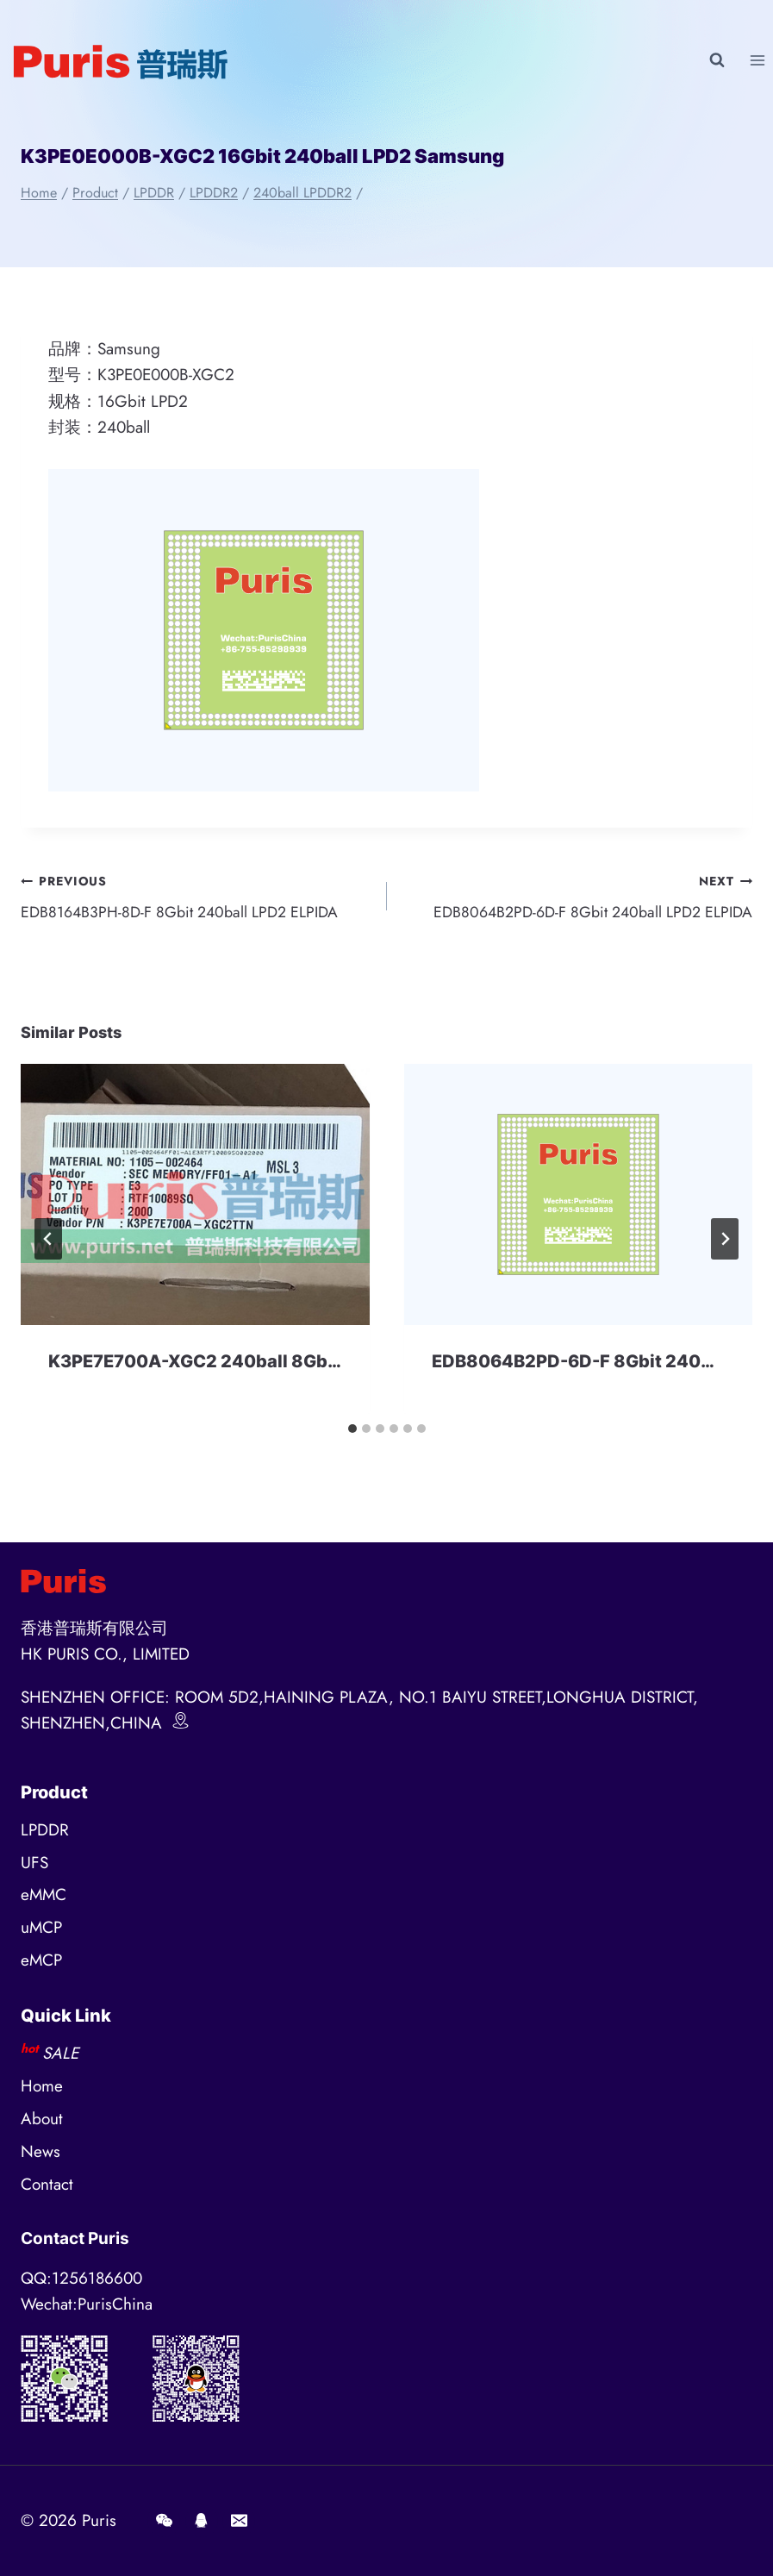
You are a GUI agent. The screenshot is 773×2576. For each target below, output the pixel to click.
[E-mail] (238, 2520)
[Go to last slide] (48, 1243)
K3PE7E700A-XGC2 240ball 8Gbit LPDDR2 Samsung (272, 1365)
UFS (34, 1862)
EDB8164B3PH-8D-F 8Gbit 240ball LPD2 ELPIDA (196, 897)
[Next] (725, 1243)
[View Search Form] (716, 60)
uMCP (41, 1928)
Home (42, 2086)
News (40, 2152)
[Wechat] (163, 2520)
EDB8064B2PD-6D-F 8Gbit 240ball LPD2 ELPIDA (578, 897)
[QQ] (201, 2520)
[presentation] (195, 1198)
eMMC (43, 1895)
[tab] (352, 1433)
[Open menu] (757, 60)
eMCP (41, 1961)
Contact (47, 2185)
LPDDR (45, 1829)
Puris (99, 2520)
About (42, 2119)
